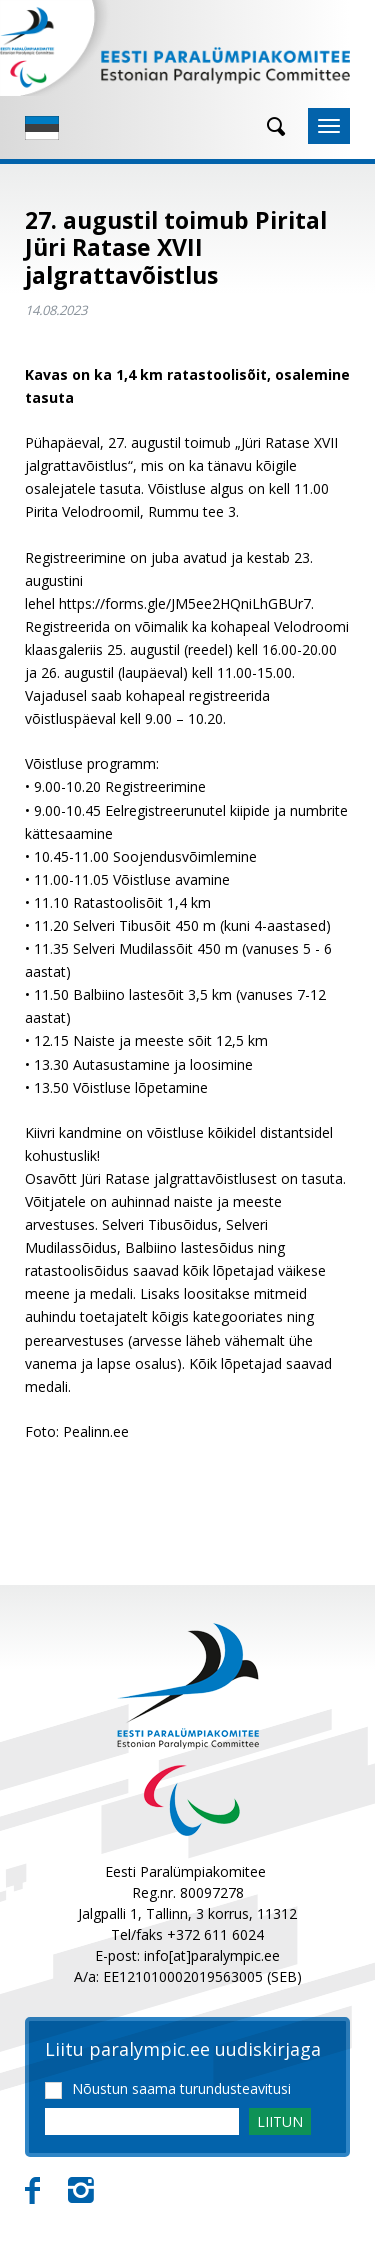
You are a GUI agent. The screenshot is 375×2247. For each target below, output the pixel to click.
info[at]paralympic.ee (212, 1955)
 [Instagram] (81, 2191)
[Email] (142, 2121)
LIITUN (280, 2121)
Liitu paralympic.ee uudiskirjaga (183, 2050)
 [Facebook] (32, 2191)
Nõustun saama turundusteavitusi (181, 2089)
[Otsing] (269, 126)
